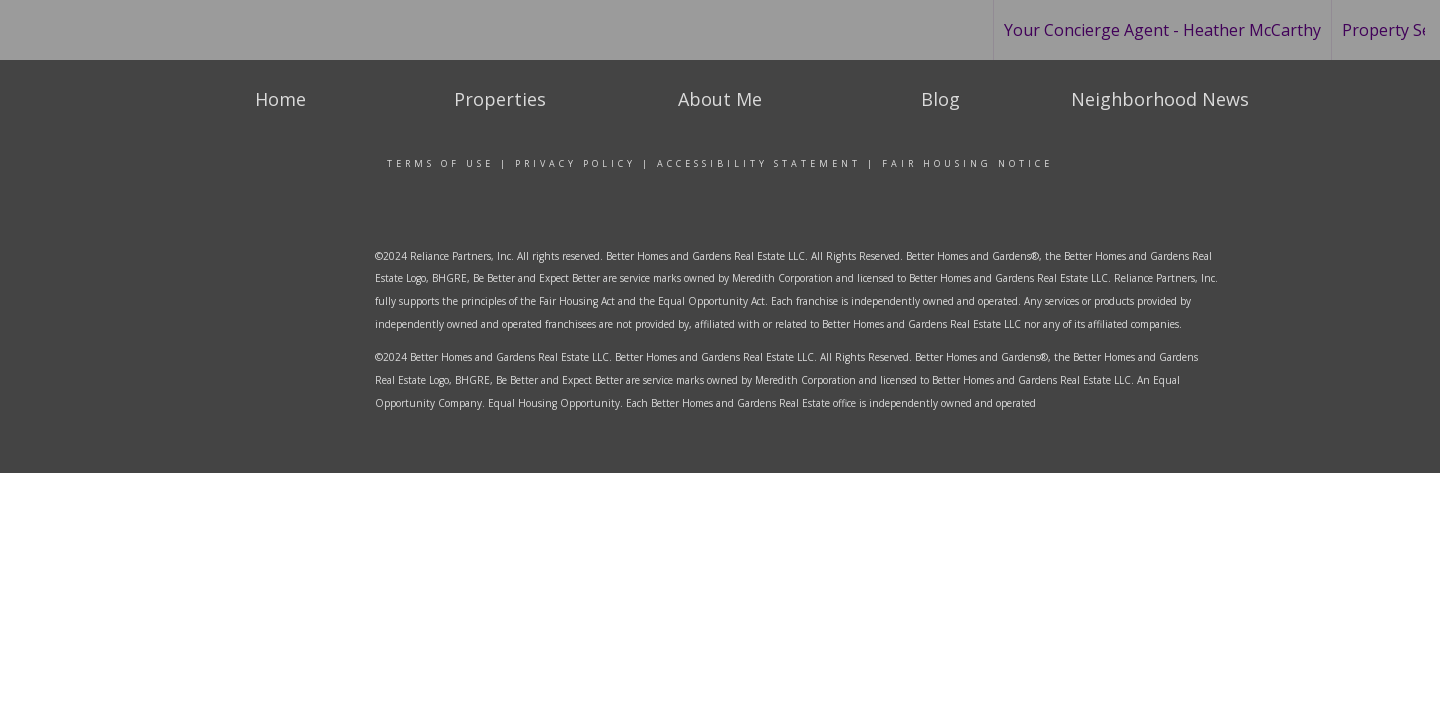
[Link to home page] (101, 30)
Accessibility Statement (759, 163)
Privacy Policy (575, 163)
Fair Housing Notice (967, 163)
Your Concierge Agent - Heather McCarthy (1162, 30)
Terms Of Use (440, 163)
